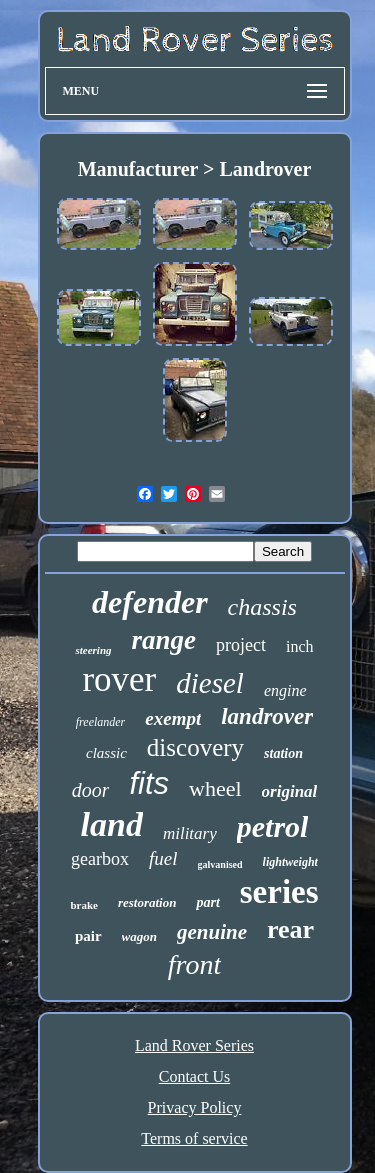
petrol (273, 826)
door (91, 790)
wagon (139, 936)
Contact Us (195, 1076)
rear (290, 929)
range (164, 640)
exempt (173, 718)
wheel (215, 788)
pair (88, 936)
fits (149, 783)
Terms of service (194, 1138)
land (112, 824)
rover (119, 679)
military (190, 833)
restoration (147, 902)
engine (285, 690)
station (283, 753)
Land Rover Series (194, 1045)
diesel (210, 683)
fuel (163, 858)
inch (300, 646)
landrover (267, 716)
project (241, 645)
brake (84, 905)
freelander (101, 722)
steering (93, 650)
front (194, 964)
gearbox (100, 859)
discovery (195, 747)
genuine (212, 932)
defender (150, 602)
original (290, 791)
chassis (262, 607)
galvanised (220, 864)
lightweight (290, 862)
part (207, 902)
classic (106, 753)
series (279, 892)
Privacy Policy (195, 1107)
